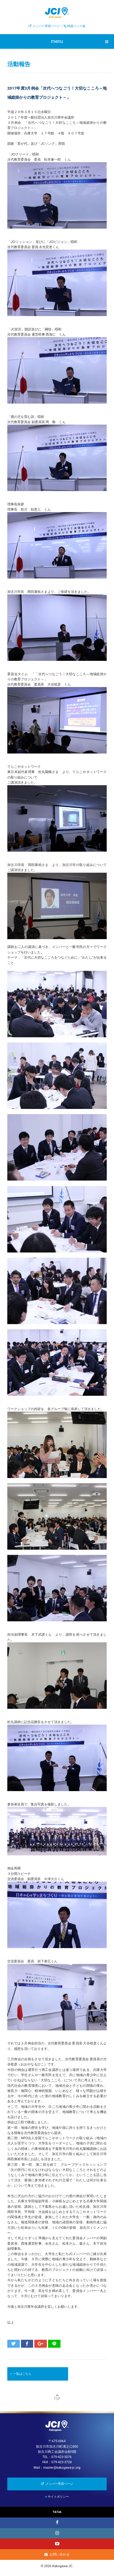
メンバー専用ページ (46, 26)
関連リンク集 (76, 26)
